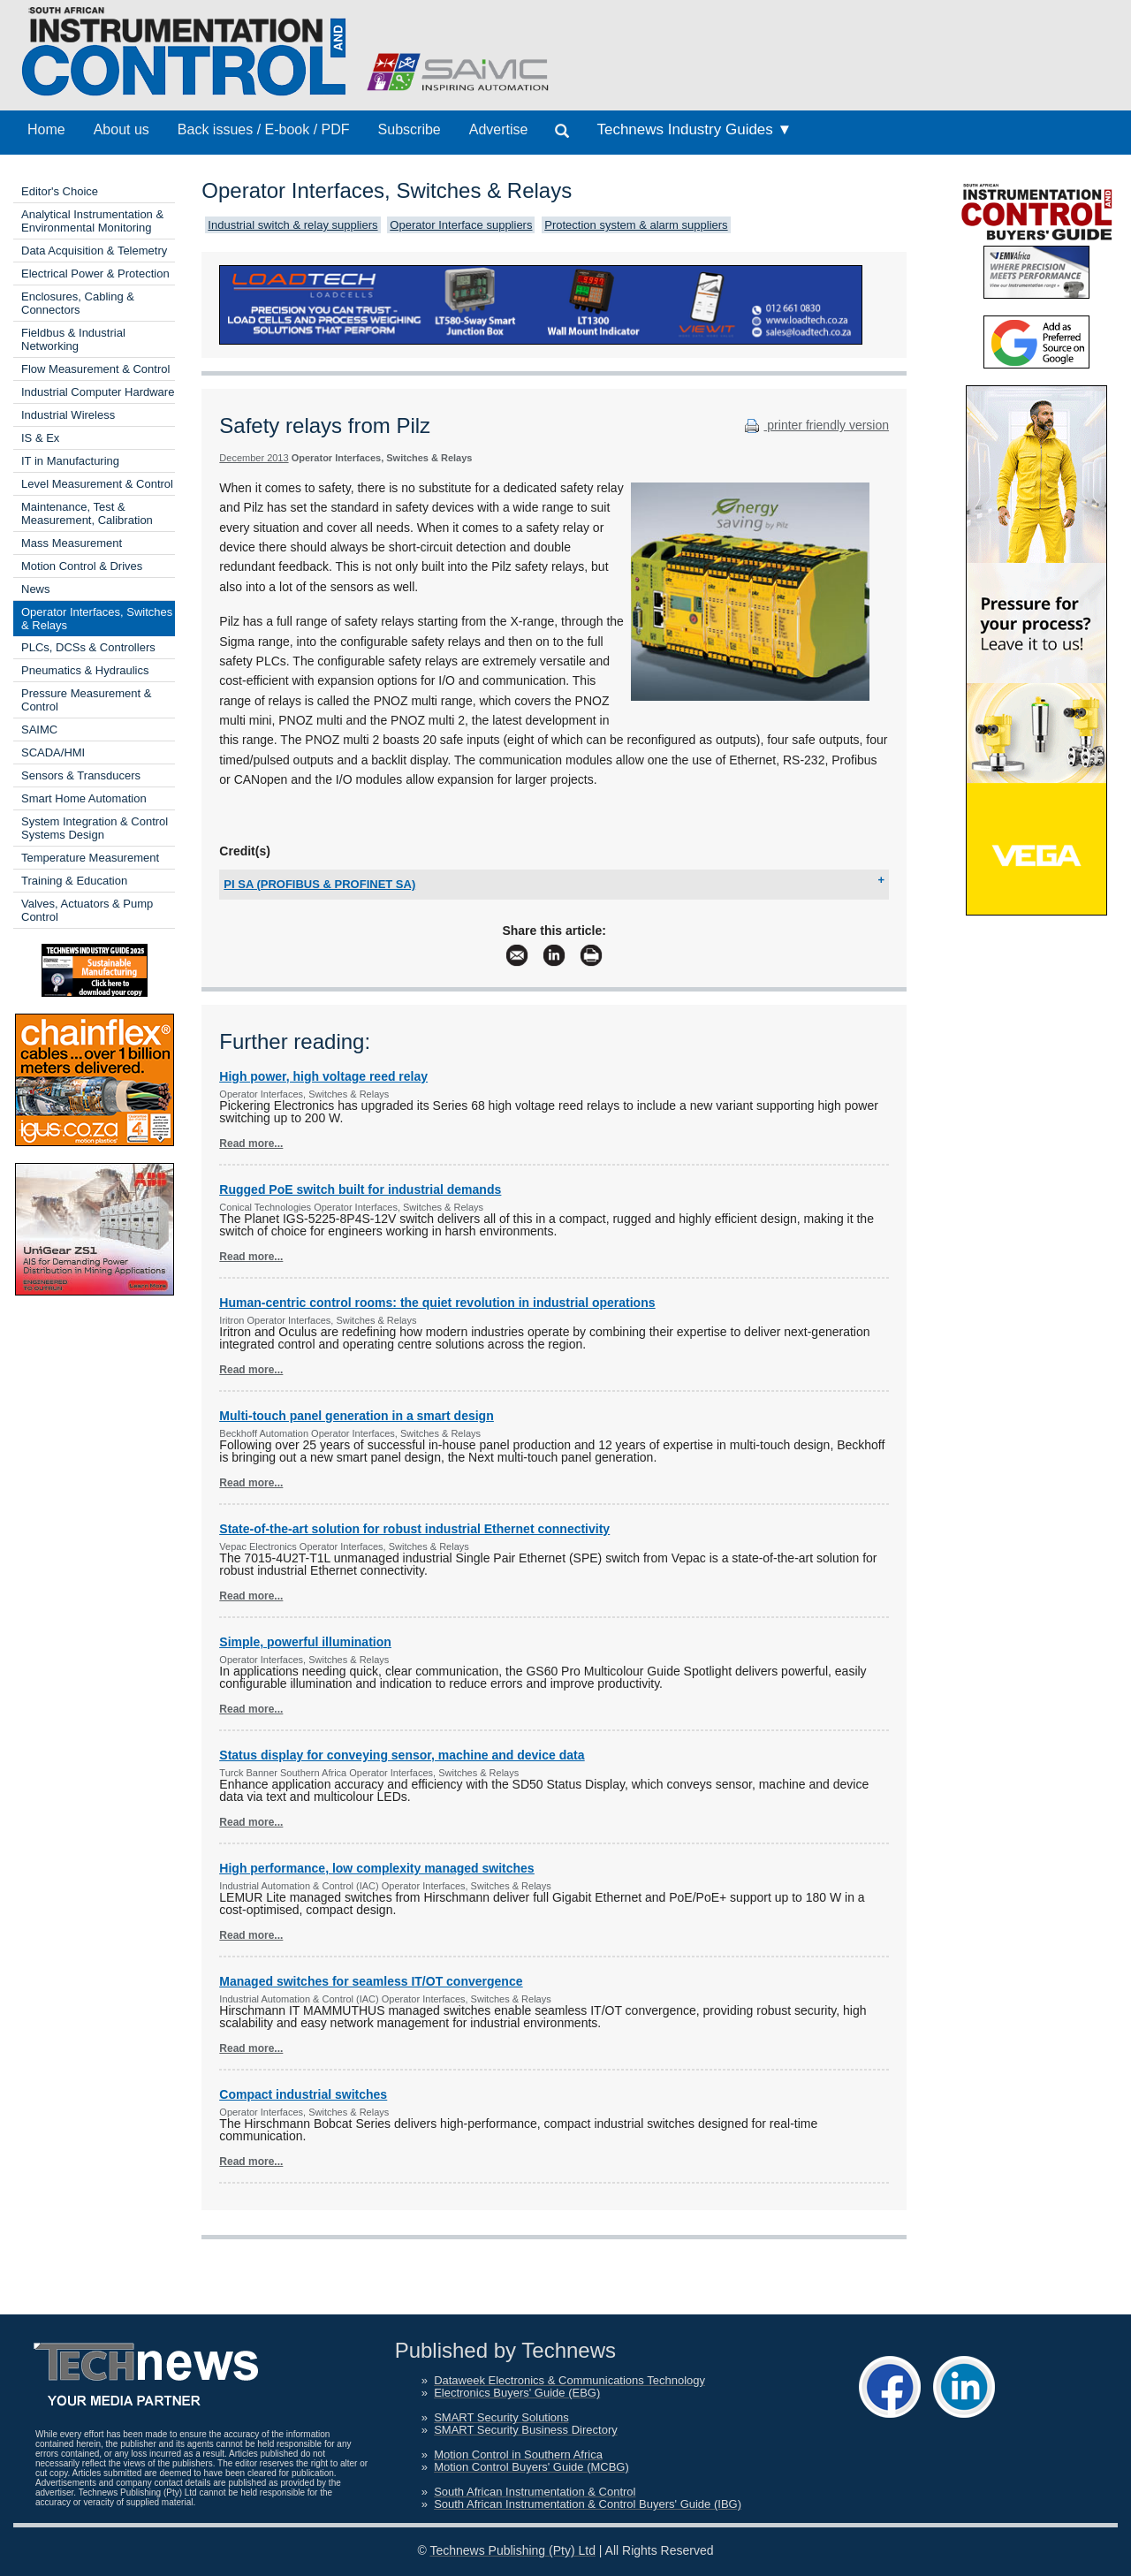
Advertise (498, 129)
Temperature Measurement (90, 857)
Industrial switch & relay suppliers (292, 225)
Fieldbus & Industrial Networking (73, 339)
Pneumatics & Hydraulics (85, 670)
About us (121, 129)
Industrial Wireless (68, 415)
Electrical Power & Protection (95, 273)
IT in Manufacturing (70, 460)
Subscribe (409, 129)
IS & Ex (40, 438)
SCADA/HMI (53, 752)
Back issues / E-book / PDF (264, 129)
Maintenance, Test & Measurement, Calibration (87, 513)
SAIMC (39, 729)
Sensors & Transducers (80, 775)
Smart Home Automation (84, 798)
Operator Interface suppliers (461, 225)
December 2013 (253, 457)
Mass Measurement (71, 543)
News (35, 589)
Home (46, 129)
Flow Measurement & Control (95, 369)
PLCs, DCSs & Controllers (88, 647)
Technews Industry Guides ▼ (694, 129)
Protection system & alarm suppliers (635, 225)
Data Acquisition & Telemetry (94, 250)
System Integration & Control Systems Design (94, 828)
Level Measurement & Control (97, 483)
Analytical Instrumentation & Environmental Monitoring (92, 221)
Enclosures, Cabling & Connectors (77, 303)
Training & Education (74, 880)
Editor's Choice (59, 191)
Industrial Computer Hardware (97, 392)
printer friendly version (814, 425)
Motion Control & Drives (81, 566)
